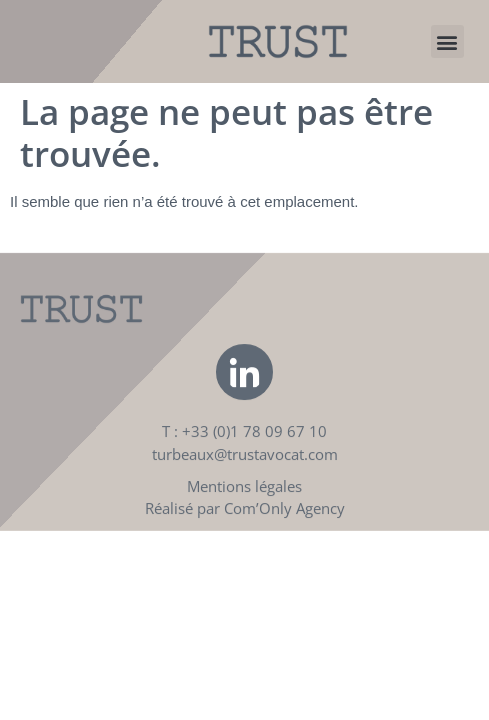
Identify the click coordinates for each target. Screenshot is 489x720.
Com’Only (258, 523)
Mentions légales (244, 501)
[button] (447, 41)
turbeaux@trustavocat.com (245, 469)
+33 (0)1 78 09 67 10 (254, 446)
